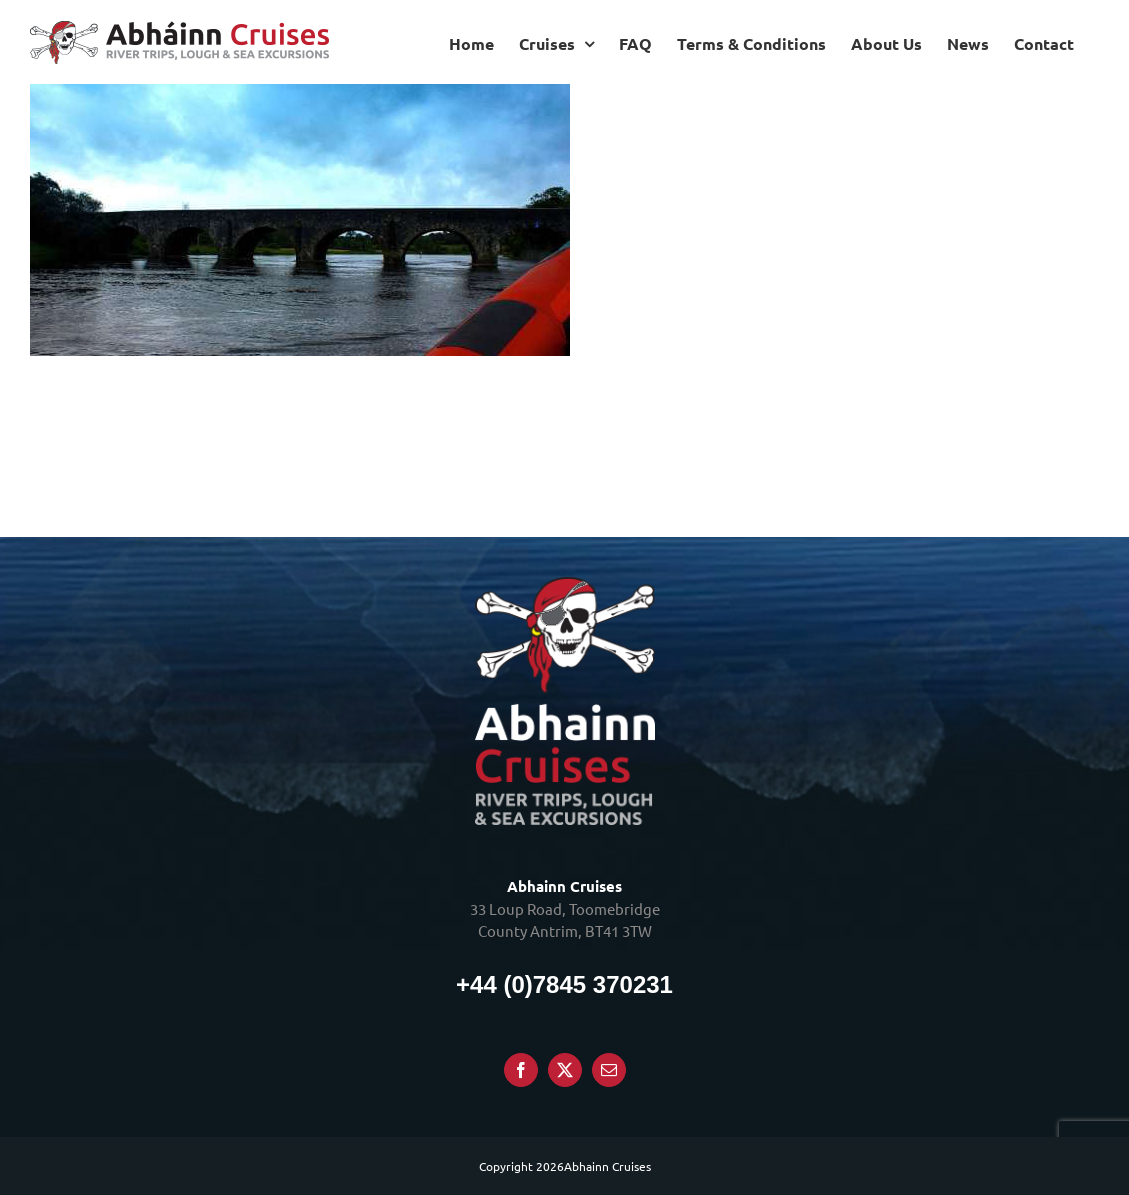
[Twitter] (565, 1070)
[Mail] (609, 1070)
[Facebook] (521, 1070)
